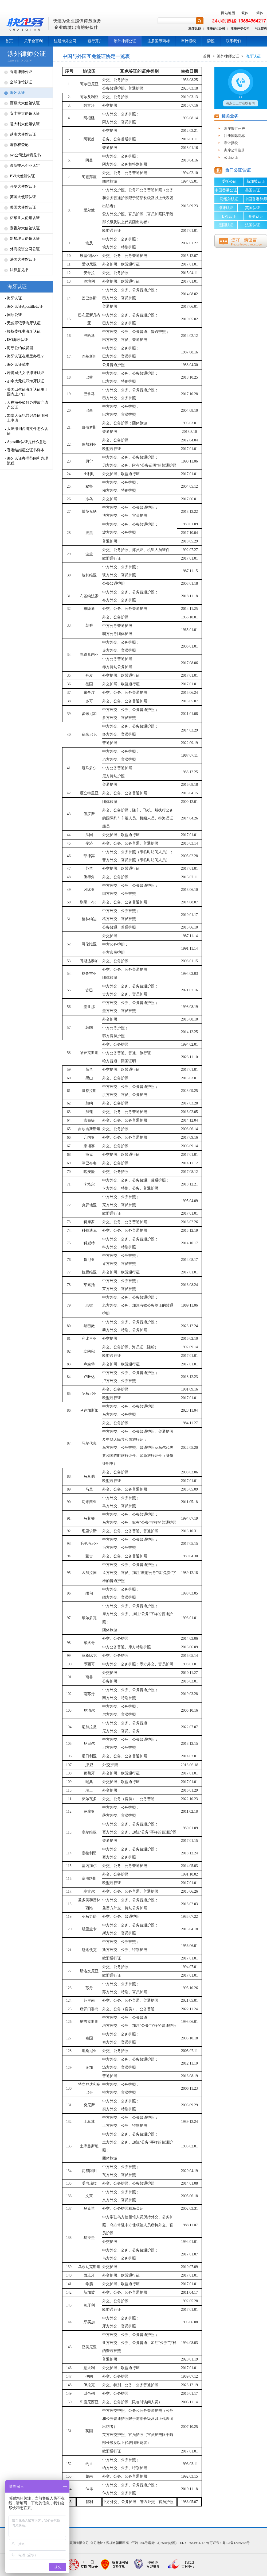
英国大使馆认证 (23, 197)
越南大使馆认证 (23, 134)
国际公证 (14, 315)
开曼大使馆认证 (23, 186)
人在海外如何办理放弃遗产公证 (27, 405)
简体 (259, 13)
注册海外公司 (65, 41)
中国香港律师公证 (256, 200)
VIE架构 (261, 28)
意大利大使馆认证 (25, 124)
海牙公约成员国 (20, 348)
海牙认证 (194, 28)
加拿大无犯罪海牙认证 (25, 381)
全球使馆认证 (21, 82)
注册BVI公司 (215, 28)
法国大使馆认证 (23, 259)
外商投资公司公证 (25, 249)
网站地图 (228, 13)
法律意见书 (19, 270)
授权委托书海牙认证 (24, 331)
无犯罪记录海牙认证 (24, 323)
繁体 (244, 13)
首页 (9, 41)
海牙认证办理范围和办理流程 (27, 460)
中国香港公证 (226, 190)
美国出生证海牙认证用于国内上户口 (27, 391)
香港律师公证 (21, 72)
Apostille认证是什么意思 (27, 442)
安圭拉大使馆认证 (25, 113)
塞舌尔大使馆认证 (25, 228)
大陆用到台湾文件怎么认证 (27, 431)
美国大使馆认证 (23, 207)
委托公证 (229, 181)
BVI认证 (229, 216)
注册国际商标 (158, 41)
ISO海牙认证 (17, 340)
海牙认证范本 (18, 365)
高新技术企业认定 (25, 166)
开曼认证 (255, 216)
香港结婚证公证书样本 (25, 450)
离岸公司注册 (234, 150)
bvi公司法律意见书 (25, 155)
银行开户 (95, 41)
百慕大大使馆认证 (25, 103)
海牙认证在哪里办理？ (25, 356)
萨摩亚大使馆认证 (25, 218)
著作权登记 (19, 145)
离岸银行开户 (234, 128)
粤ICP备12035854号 (236, 2543)
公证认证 (231, 157)
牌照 (211, 41)
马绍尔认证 (229, 199)
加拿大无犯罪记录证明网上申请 (27, 418)
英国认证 (252, 208)
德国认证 (225, 225)
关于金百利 (33, 41)
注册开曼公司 (240, 28)
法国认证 (252, 225)
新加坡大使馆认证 (25, 239)
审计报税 (188, 41)
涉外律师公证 (125, 41)
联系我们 (233, 41)
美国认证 (252, 190)
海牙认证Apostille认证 (25, 307)
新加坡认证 (255, 181)
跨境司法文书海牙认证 (25, 373)
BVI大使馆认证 (22, 176)
